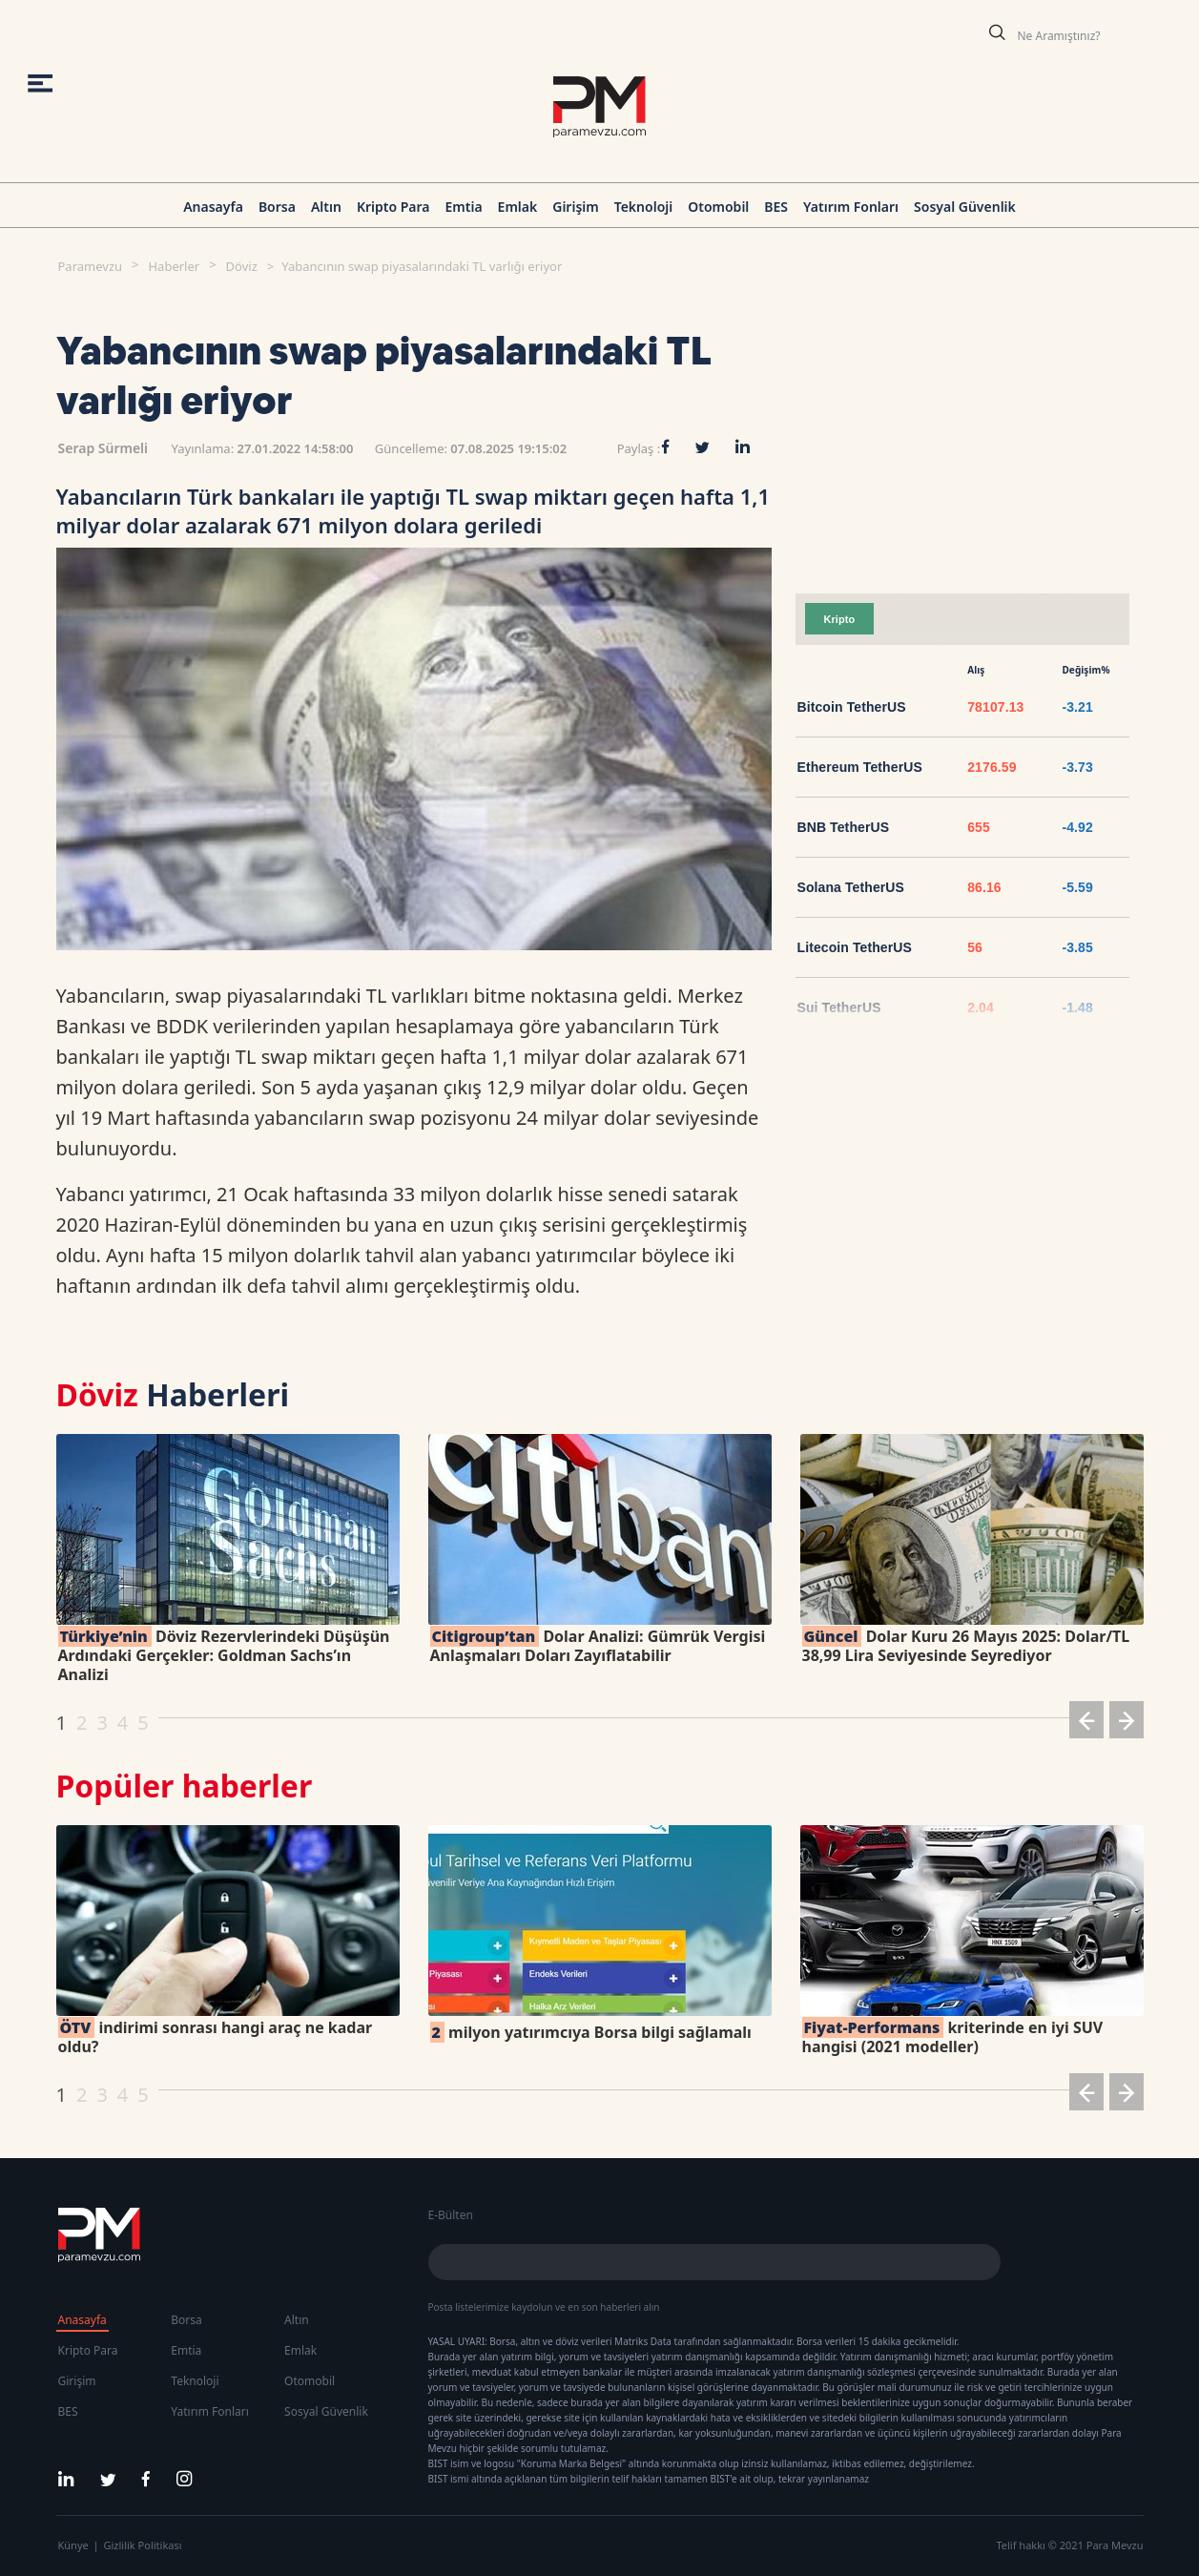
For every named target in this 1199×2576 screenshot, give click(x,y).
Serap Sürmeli (103, 448)
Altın (326, 206)
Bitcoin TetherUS (851, 707)
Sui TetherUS (839, 1007)
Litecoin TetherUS (854, 947)
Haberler (173, 266)
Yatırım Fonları (851, 206)
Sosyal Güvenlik (965, 206)
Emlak (518, 206)
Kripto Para (393, 206)
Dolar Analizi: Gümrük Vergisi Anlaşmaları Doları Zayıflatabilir (598, 1646)
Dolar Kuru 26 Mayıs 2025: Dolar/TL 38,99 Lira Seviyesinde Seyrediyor (966, 1646)
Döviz (242, 266)
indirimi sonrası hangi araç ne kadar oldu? (215, 2037)
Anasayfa (213, 206)
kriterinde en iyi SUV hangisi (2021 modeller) (953, 2037)
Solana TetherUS (851, 887)
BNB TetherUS (843, 827)
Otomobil (718, 206)
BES (776, 206)
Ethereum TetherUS (859, 767)
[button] (1086, 1723)
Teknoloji (643, 206)
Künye (73, 2545)
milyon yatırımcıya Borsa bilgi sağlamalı (591, 2032)
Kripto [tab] (840, 619)
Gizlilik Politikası (143, 2545)
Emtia (463, 206)
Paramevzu (90, 266)
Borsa (277, 206)
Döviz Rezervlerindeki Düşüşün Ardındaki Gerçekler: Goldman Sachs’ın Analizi (224, 1655)
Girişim (575, 206)
